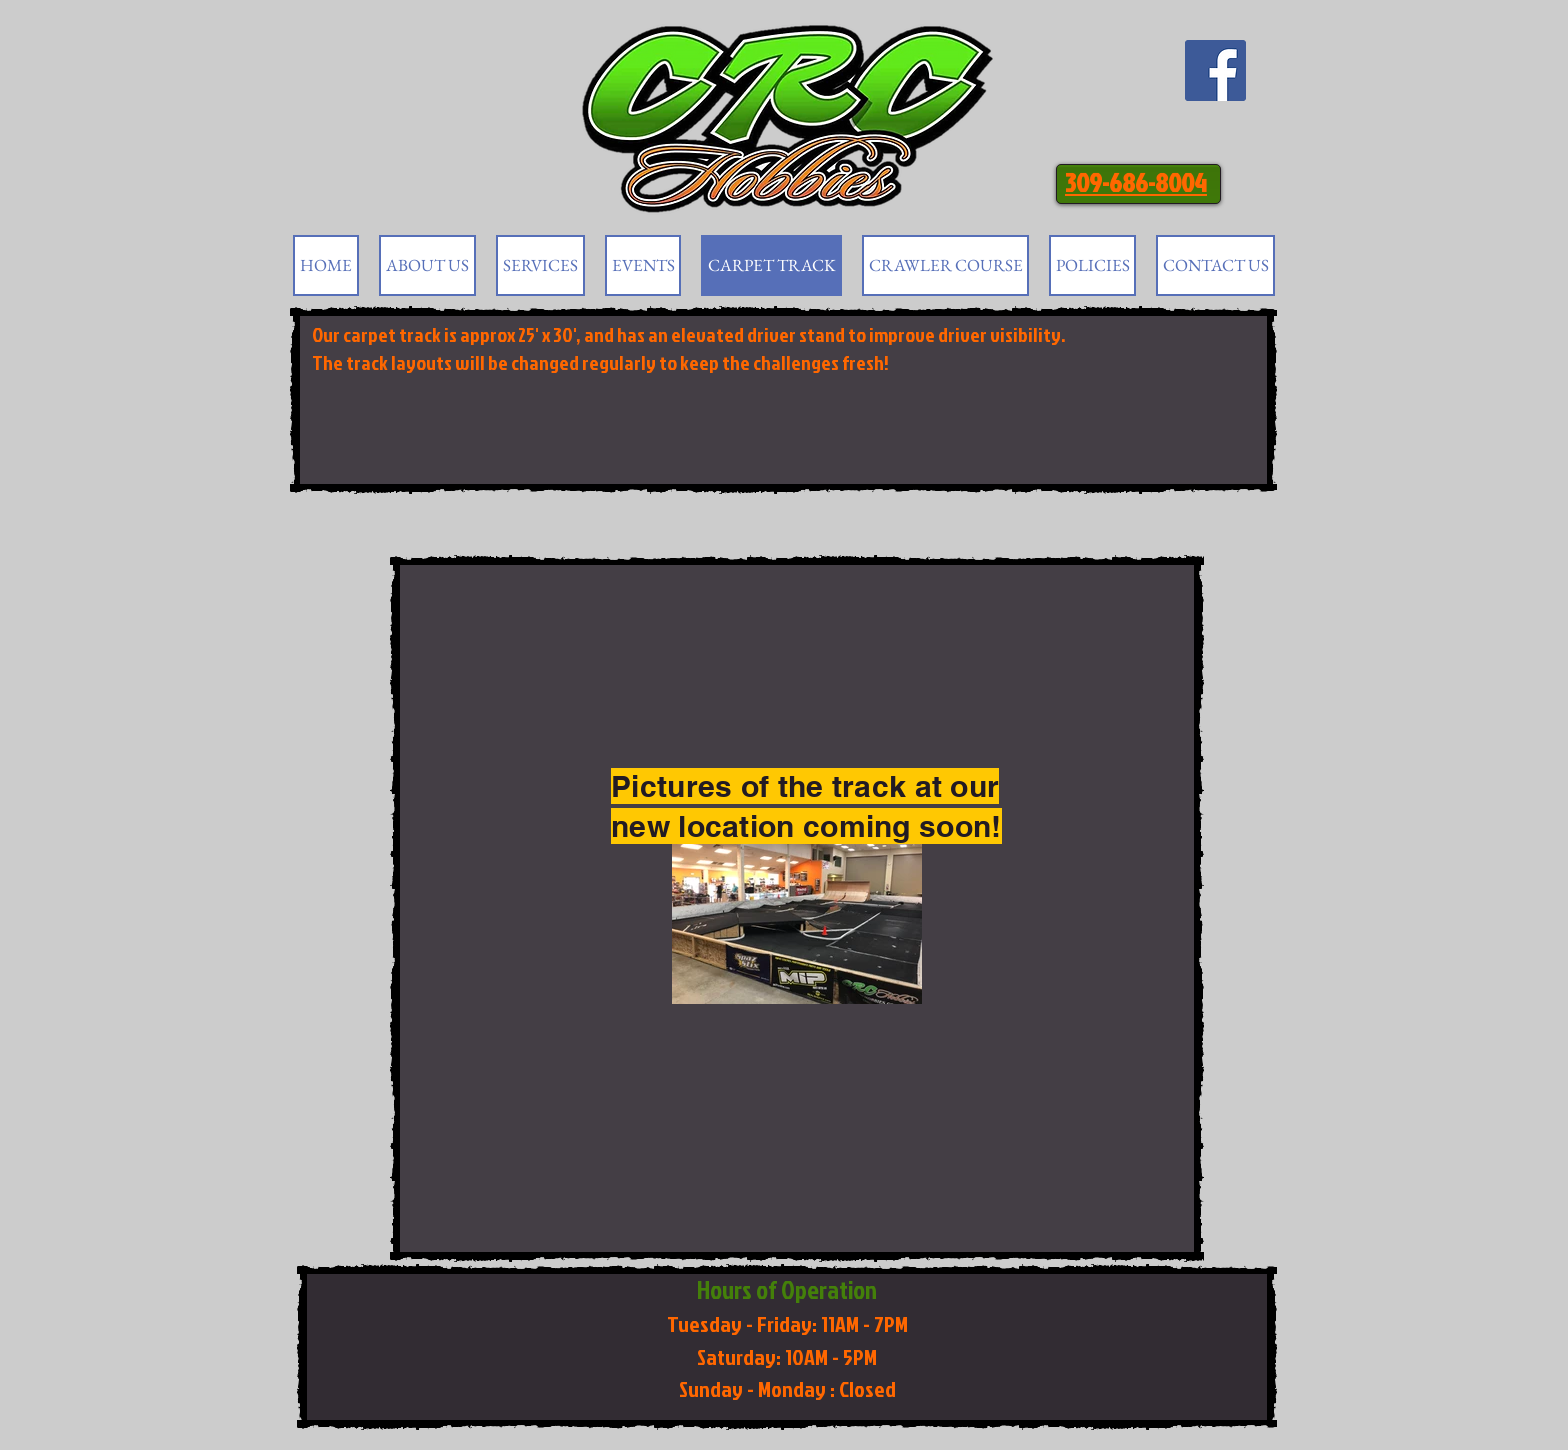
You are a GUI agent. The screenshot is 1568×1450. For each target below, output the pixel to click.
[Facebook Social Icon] (1215, 70)
